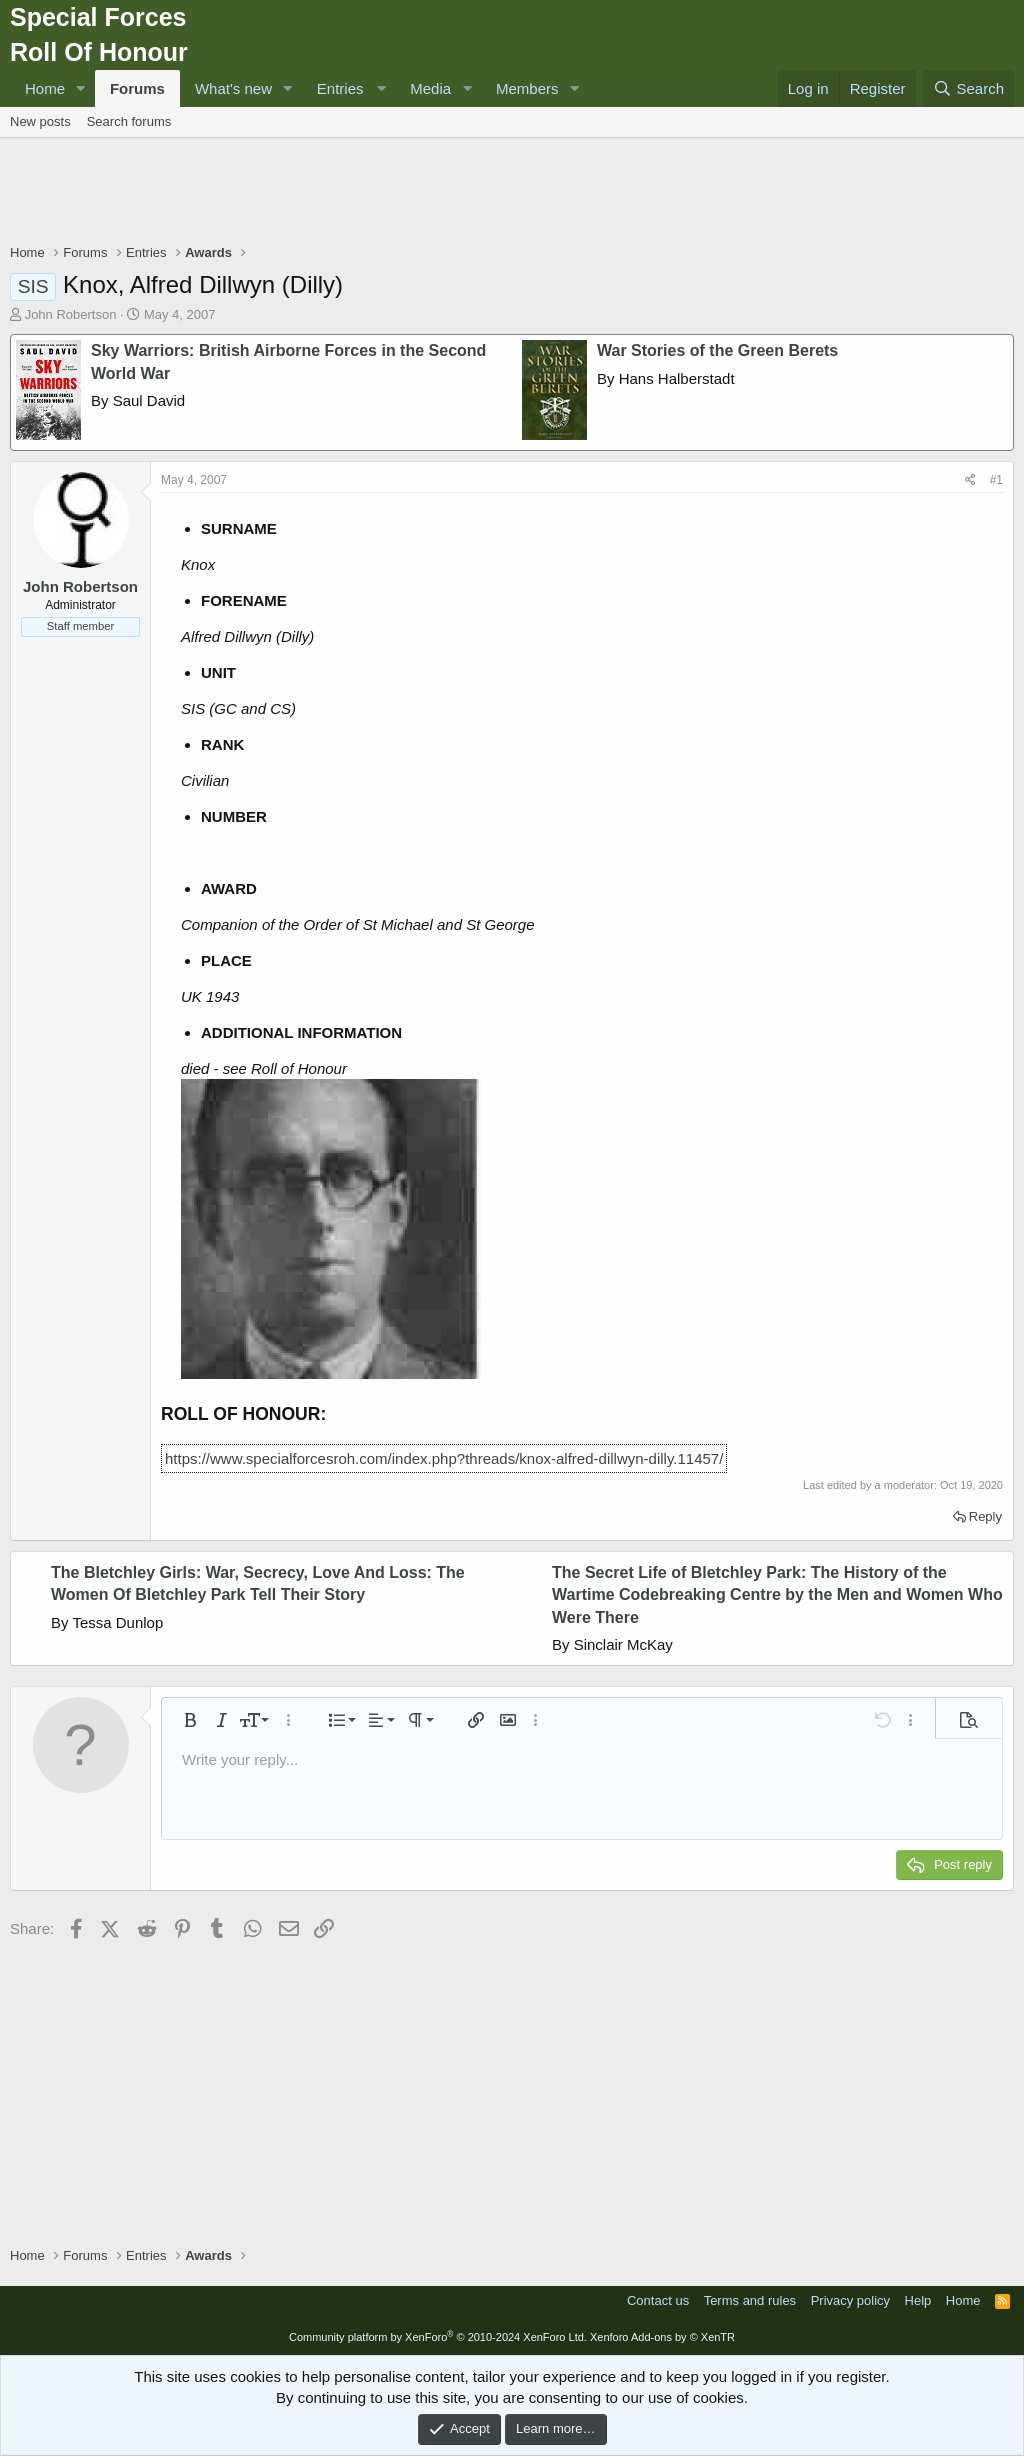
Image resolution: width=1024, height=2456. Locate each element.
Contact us (658, 2300)
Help (918, 2300)
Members (527, 88)
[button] (81, 88)
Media (430, 88)
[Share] (970, 480)
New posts (40, 121)
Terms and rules (750, 2300)
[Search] (968, 88)
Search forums (129, 121)
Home (45, 88)
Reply (985, 1516)
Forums (137, 88)
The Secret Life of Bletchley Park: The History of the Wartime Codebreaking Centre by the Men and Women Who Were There (777, 1595)
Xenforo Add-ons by (662, 2337)
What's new (233, 88)
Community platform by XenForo (438, 2337)
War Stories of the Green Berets (717, 350)
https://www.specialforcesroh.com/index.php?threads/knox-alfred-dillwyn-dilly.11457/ (444, 1458)
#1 (996, 480)
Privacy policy (850, 2300)
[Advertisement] (512, 193)
